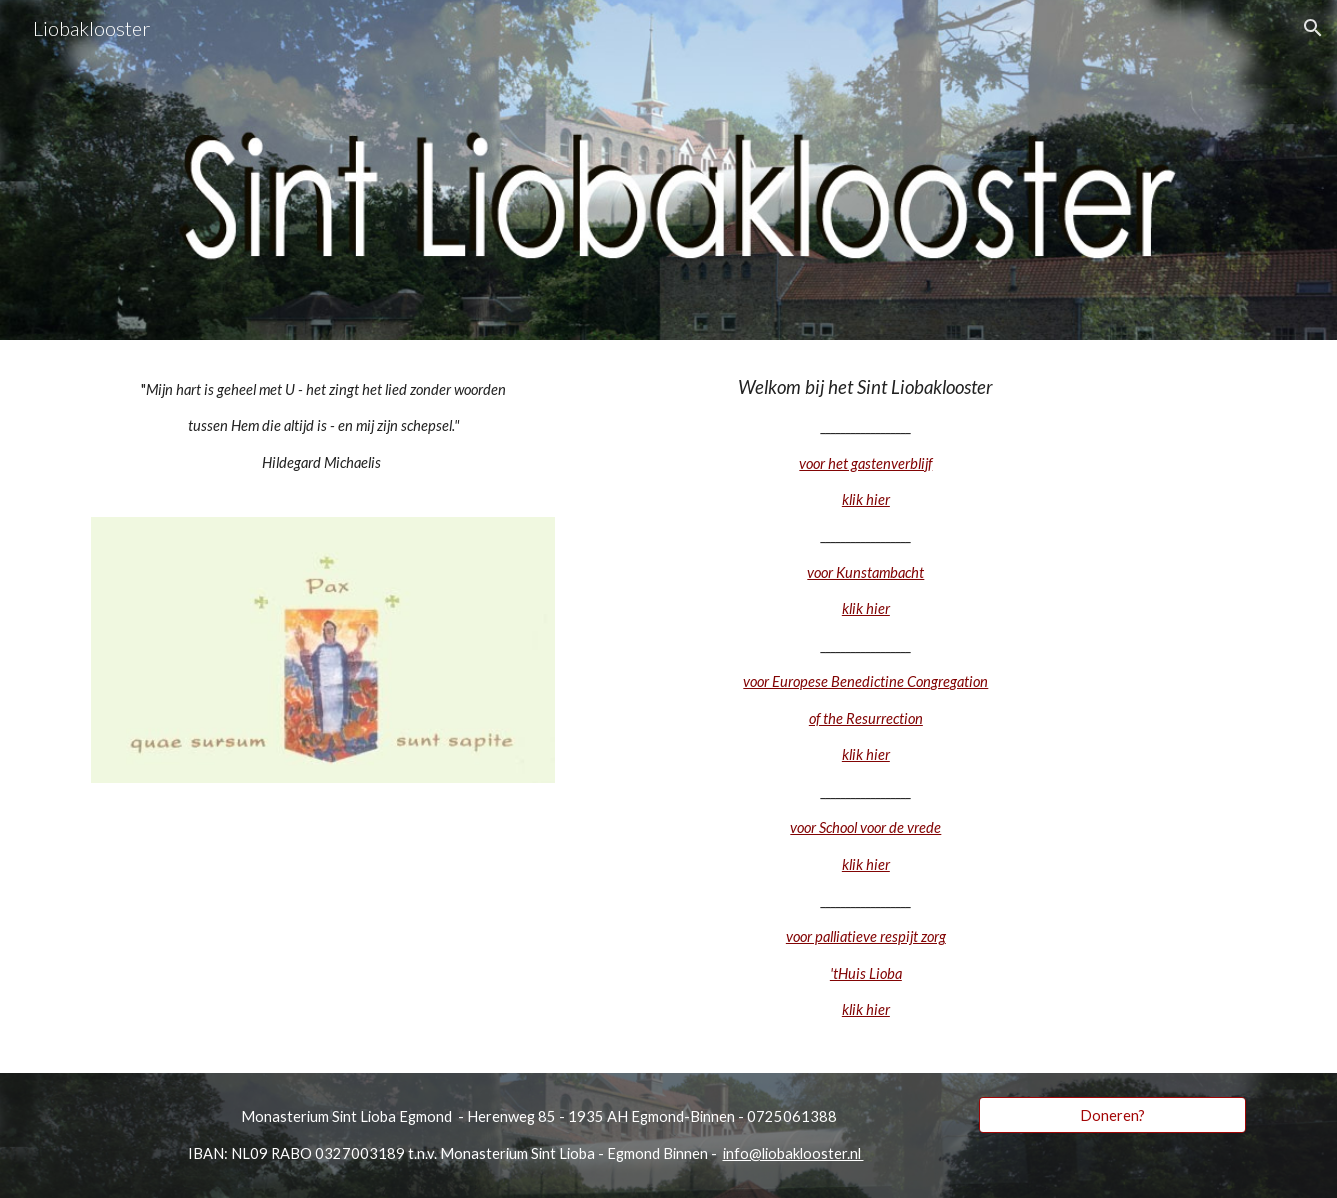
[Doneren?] (1112, 1115)
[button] (1313, 28)
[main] (323, 426)
